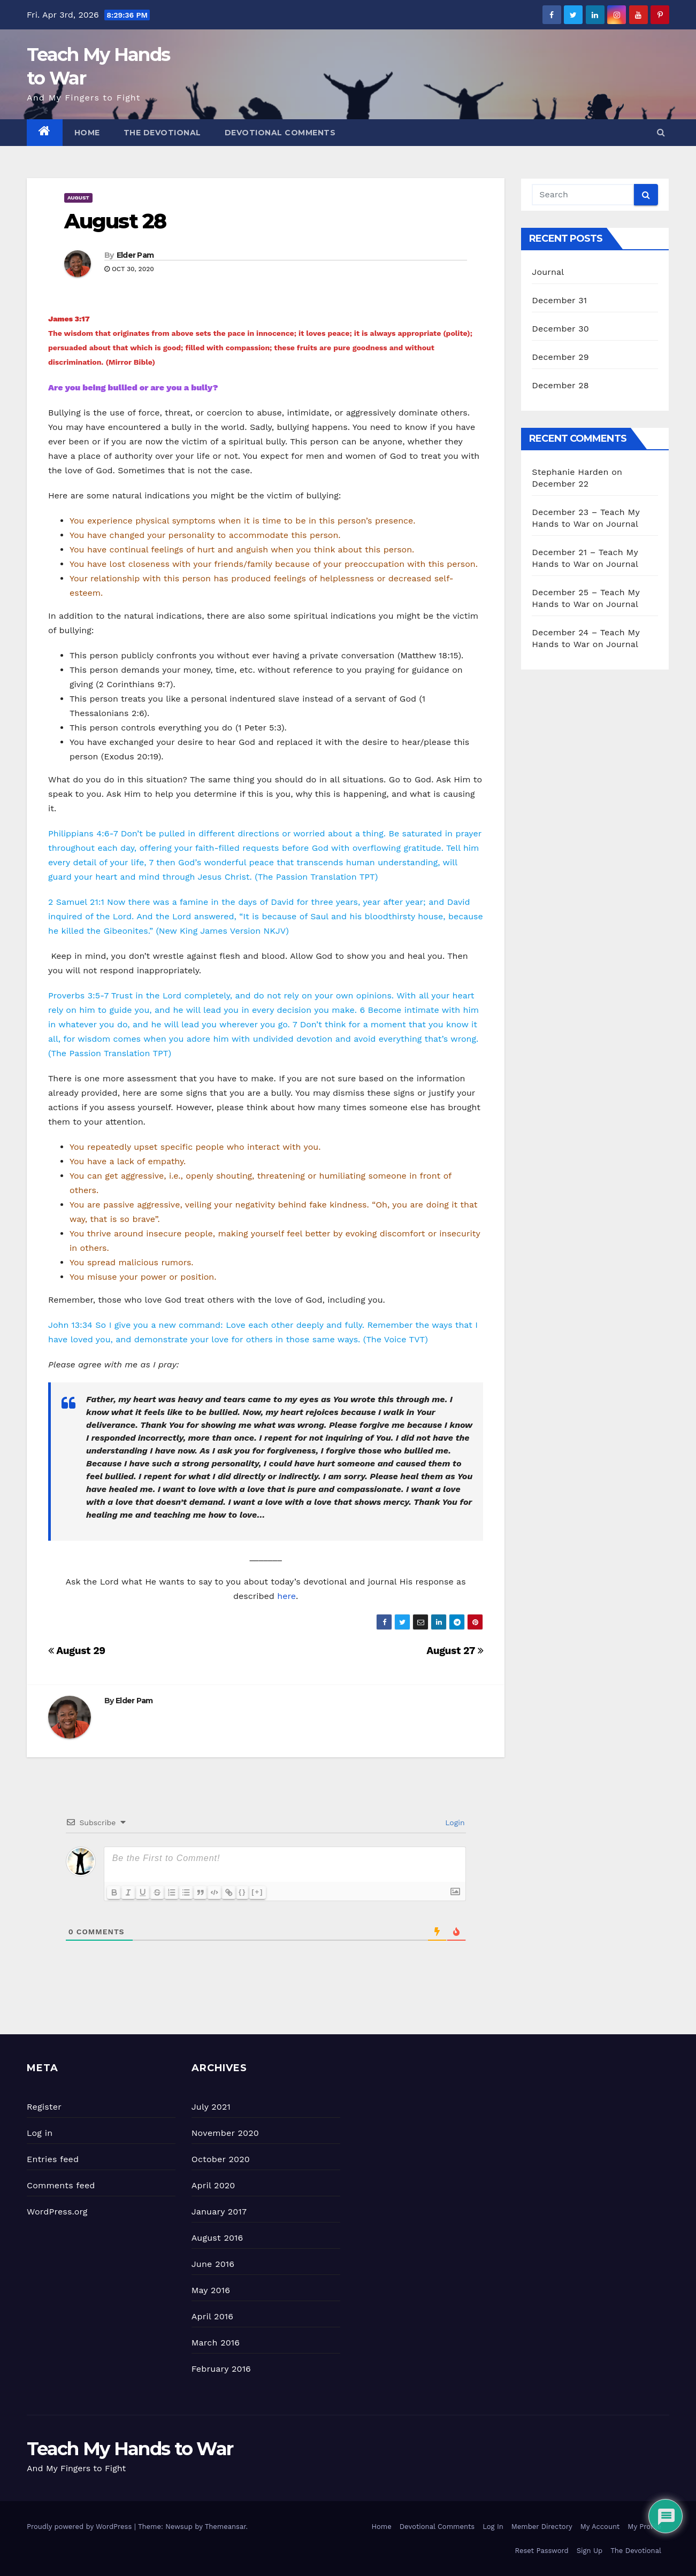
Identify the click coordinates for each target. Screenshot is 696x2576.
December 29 (560, 357)
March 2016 (216, 2342)
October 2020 (221, 2159)
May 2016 (211, 2290)
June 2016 (213, 2264)
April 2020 (213, 2185)
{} (248, 1892)
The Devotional (162, 132)
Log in (39, 2133)
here (286, 1596)
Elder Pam (135, 255)
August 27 (454, 1650)
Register (44, 2107)
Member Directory (541, 2527)
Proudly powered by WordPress (80, 2527)
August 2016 (217, 2238)
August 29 (76, 1650)
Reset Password (542, 2551)
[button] (661, 132)
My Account (600, 2527)
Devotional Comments (280, 132)
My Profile (644, 2527)
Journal (548, 272)
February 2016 (221, 2369)
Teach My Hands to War (130, 2448)
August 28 (115, 221)
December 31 (559, 300)
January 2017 (219, 2211)
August (78, 198)
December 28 (560, 385)
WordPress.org (57, 2211)
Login (453, 1822)
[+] (263, 1892)
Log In (493, 2527)
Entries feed (53, 2159)
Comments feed (61, 2185)
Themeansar (225, 2527)
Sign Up (589, 2551)
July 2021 (211, 2107)
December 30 (560, 329)
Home (87, 132)
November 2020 (225, 2133)
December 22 (560, 484)
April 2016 (212, 2316)
